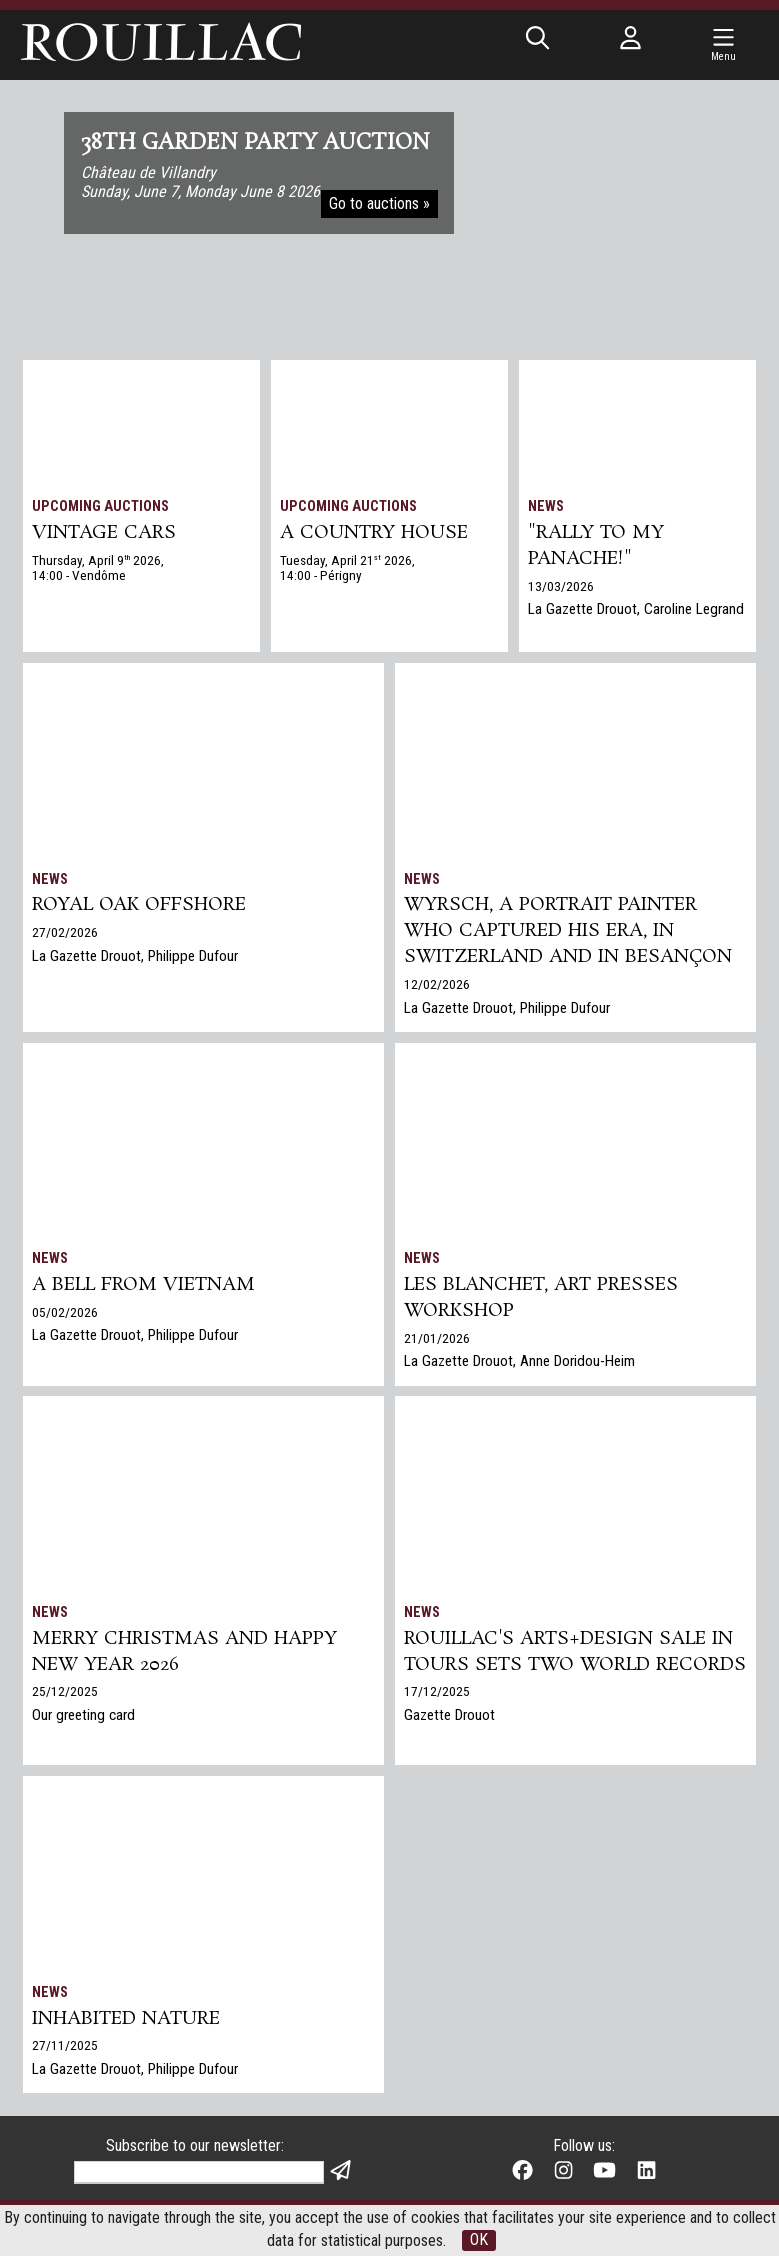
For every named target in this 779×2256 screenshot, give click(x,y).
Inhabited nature (127, 2020)
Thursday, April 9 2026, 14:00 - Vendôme (98, 570)
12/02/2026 (437, 986)
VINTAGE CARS (104, 534)
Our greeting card (84, 1718)
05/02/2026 (65, 1314)
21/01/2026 (437, 1340)
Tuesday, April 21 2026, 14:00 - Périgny (347, 570)
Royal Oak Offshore (139, 907)
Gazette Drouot (450, 1744)
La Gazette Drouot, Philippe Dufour (136, 958)
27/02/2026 (65, 934)
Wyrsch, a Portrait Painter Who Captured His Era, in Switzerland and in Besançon (568, 933)
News (546, 506)
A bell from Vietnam (144, 1286)
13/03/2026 (561, 588)
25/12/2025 (65, 1694)
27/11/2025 (65, 2048)
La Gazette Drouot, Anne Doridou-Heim (521, 1364)
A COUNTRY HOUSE (375, 534)
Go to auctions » (379, 204)
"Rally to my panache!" (596, 547)
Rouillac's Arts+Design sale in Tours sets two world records (569, 1666)
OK (479, 2240)
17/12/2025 (437, 1720)
